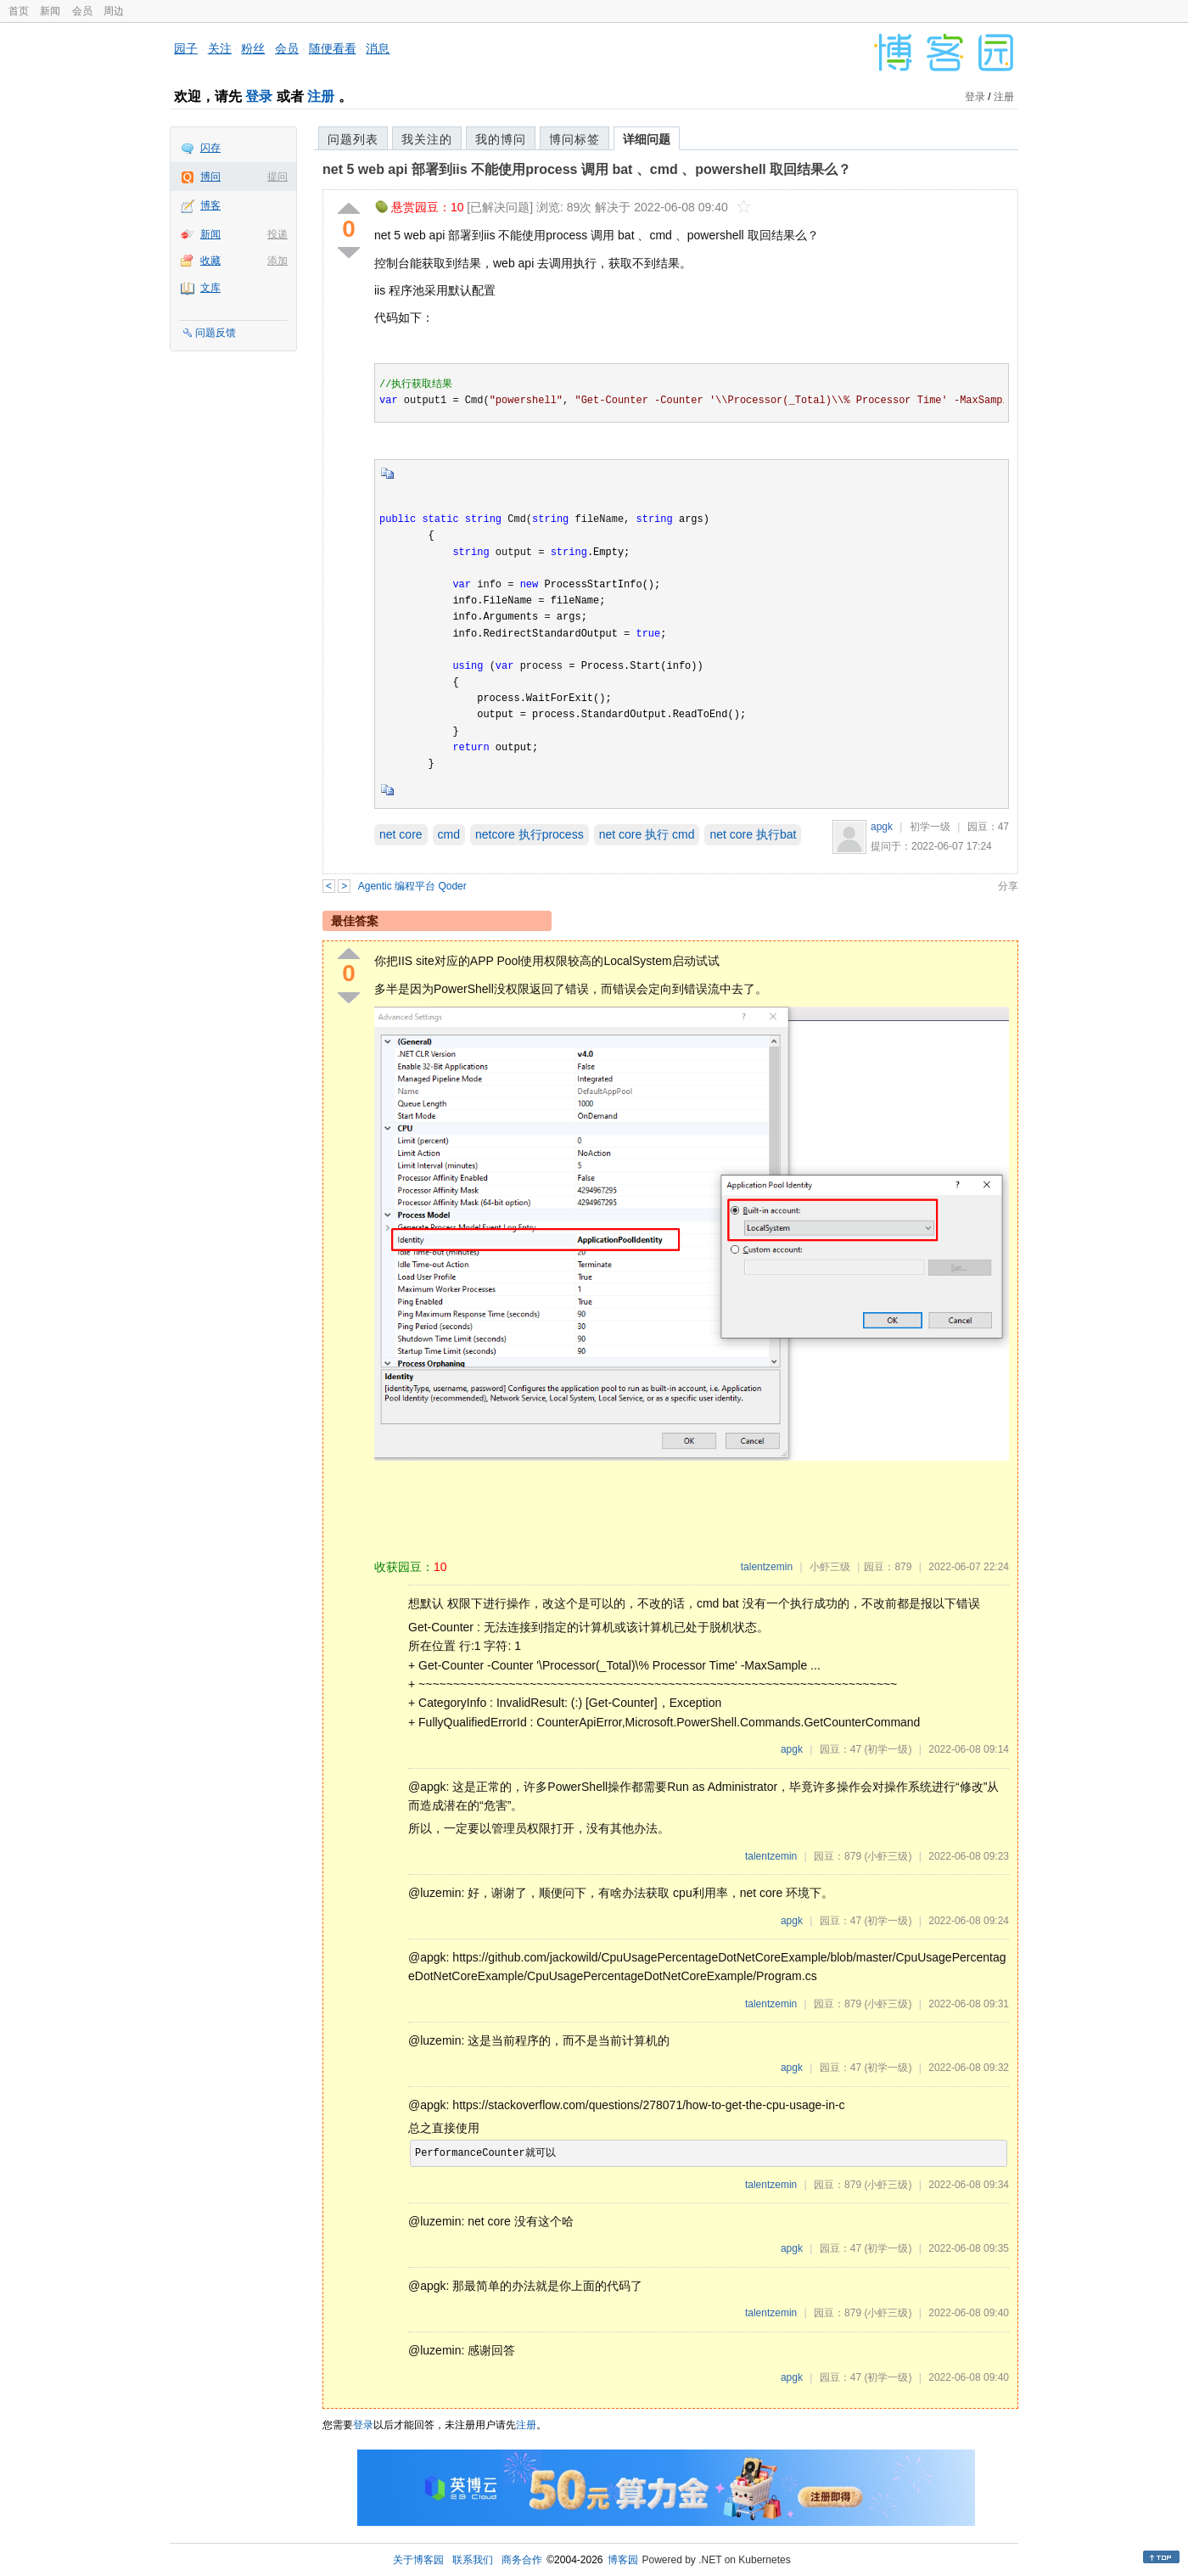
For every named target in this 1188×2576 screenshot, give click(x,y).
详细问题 (646, 139)
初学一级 (930, 827)
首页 (18, 11)
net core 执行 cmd (647, 834)
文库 (210, 288)
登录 (258, 96)
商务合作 (522, 2560)
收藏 (210, 261)
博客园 (623, 2560)
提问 (277, 176)
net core (401, 834)
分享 (1008, 886)
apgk (882, 827)
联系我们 (472, 2560)
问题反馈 (215, 333)
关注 (220, 48)
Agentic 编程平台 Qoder (412, 886)
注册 (320, 96)
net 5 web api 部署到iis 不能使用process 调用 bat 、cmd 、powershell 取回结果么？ (586, 169)
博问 (210, 176)
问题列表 (353, 139)
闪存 (210, 148)
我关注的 (426, 139)
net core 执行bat (752, 834)
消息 (377, 48)
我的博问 (500, 139)
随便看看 (332, 48)
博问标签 (574, 139)
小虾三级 (830, 1567)
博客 (210, 205)
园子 (186, 48)
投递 (277, 234)
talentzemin (767, 1567)
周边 (114, 11)
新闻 (50, 11)
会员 (82, 11)
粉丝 (253, 48)
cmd (449, 834)
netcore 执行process (529, 834)
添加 (277, 261)
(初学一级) (887, 1749)
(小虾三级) (887, 1856)
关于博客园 (418, 2560)
